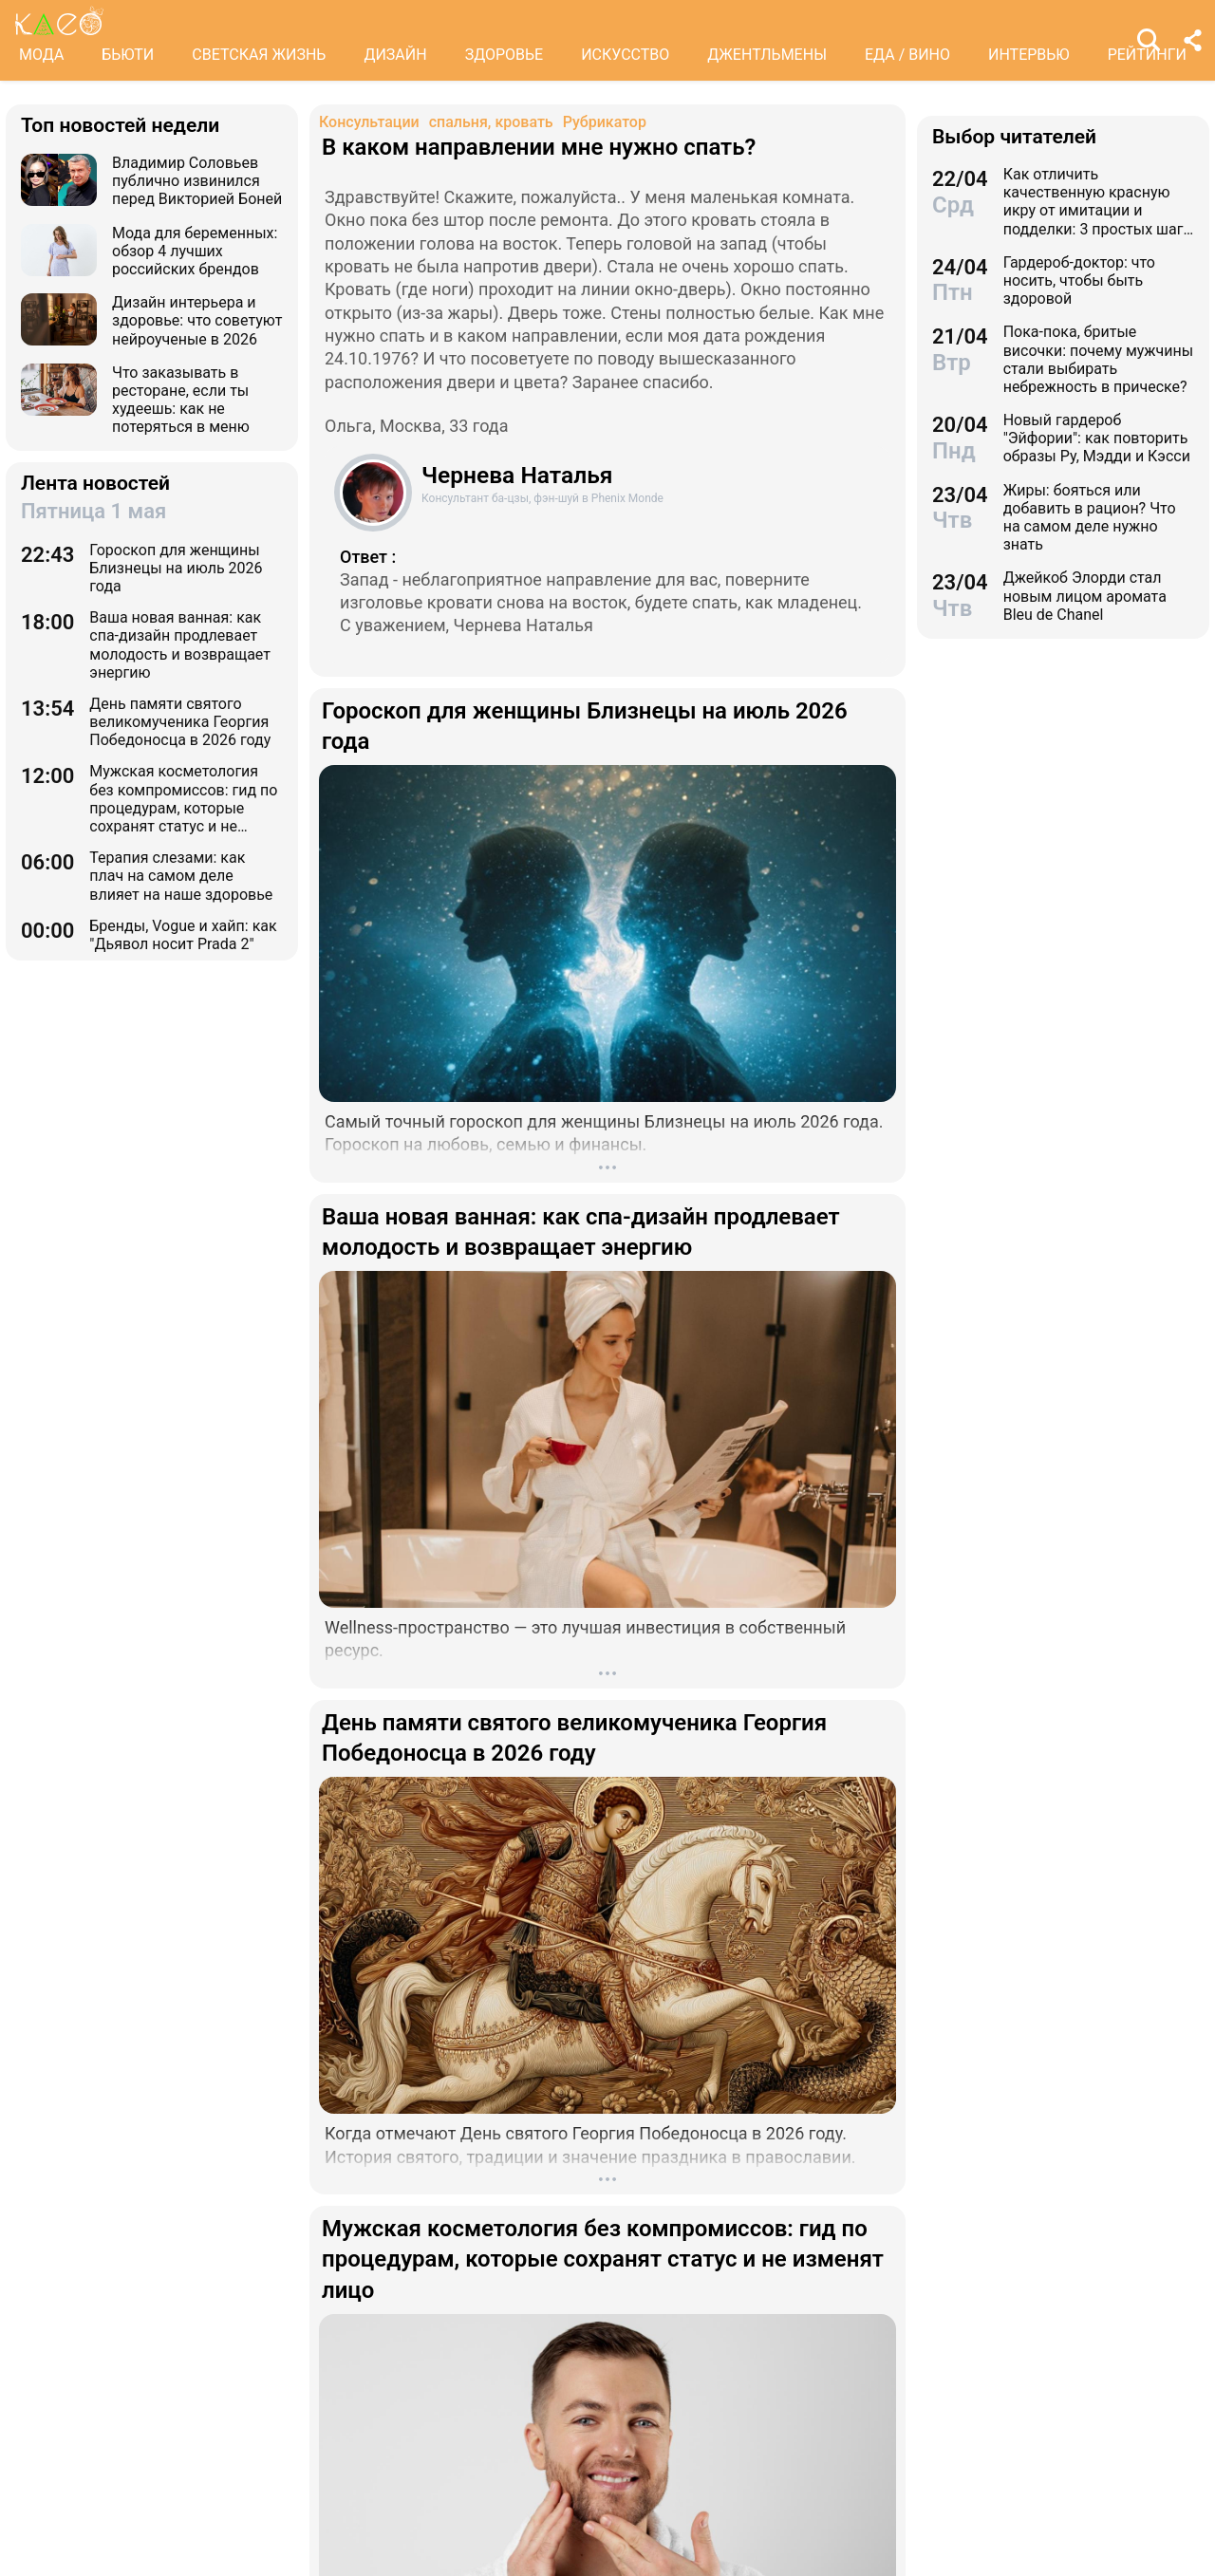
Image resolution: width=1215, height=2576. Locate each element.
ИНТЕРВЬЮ (1029, 55)
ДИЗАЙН (395, 55)
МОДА (41, 55)
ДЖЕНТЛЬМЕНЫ (767, 55)
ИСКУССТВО (625, 55)
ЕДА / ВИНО (907, 55)
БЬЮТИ (128, 55)
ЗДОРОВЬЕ (504, 55)
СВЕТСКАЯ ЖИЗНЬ (259, 55)
